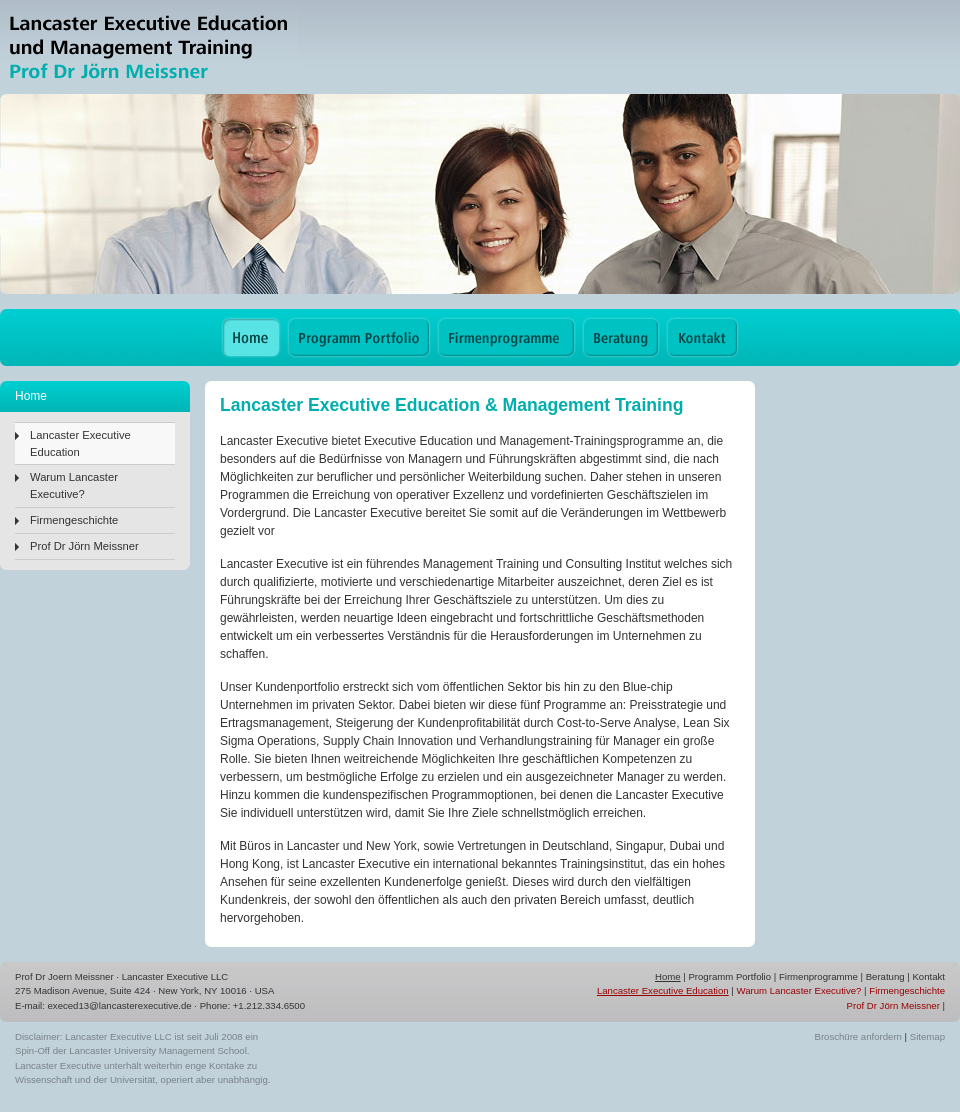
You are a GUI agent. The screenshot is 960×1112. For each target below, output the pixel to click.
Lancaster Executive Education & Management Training (149, 47)
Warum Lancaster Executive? (74, 485)
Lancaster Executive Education (80, 443)
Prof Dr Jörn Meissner (84, 546)
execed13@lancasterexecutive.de (120, 1005)
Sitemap (927, 1036)
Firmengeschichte (74, 520)
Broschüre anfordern (857, 1036)
